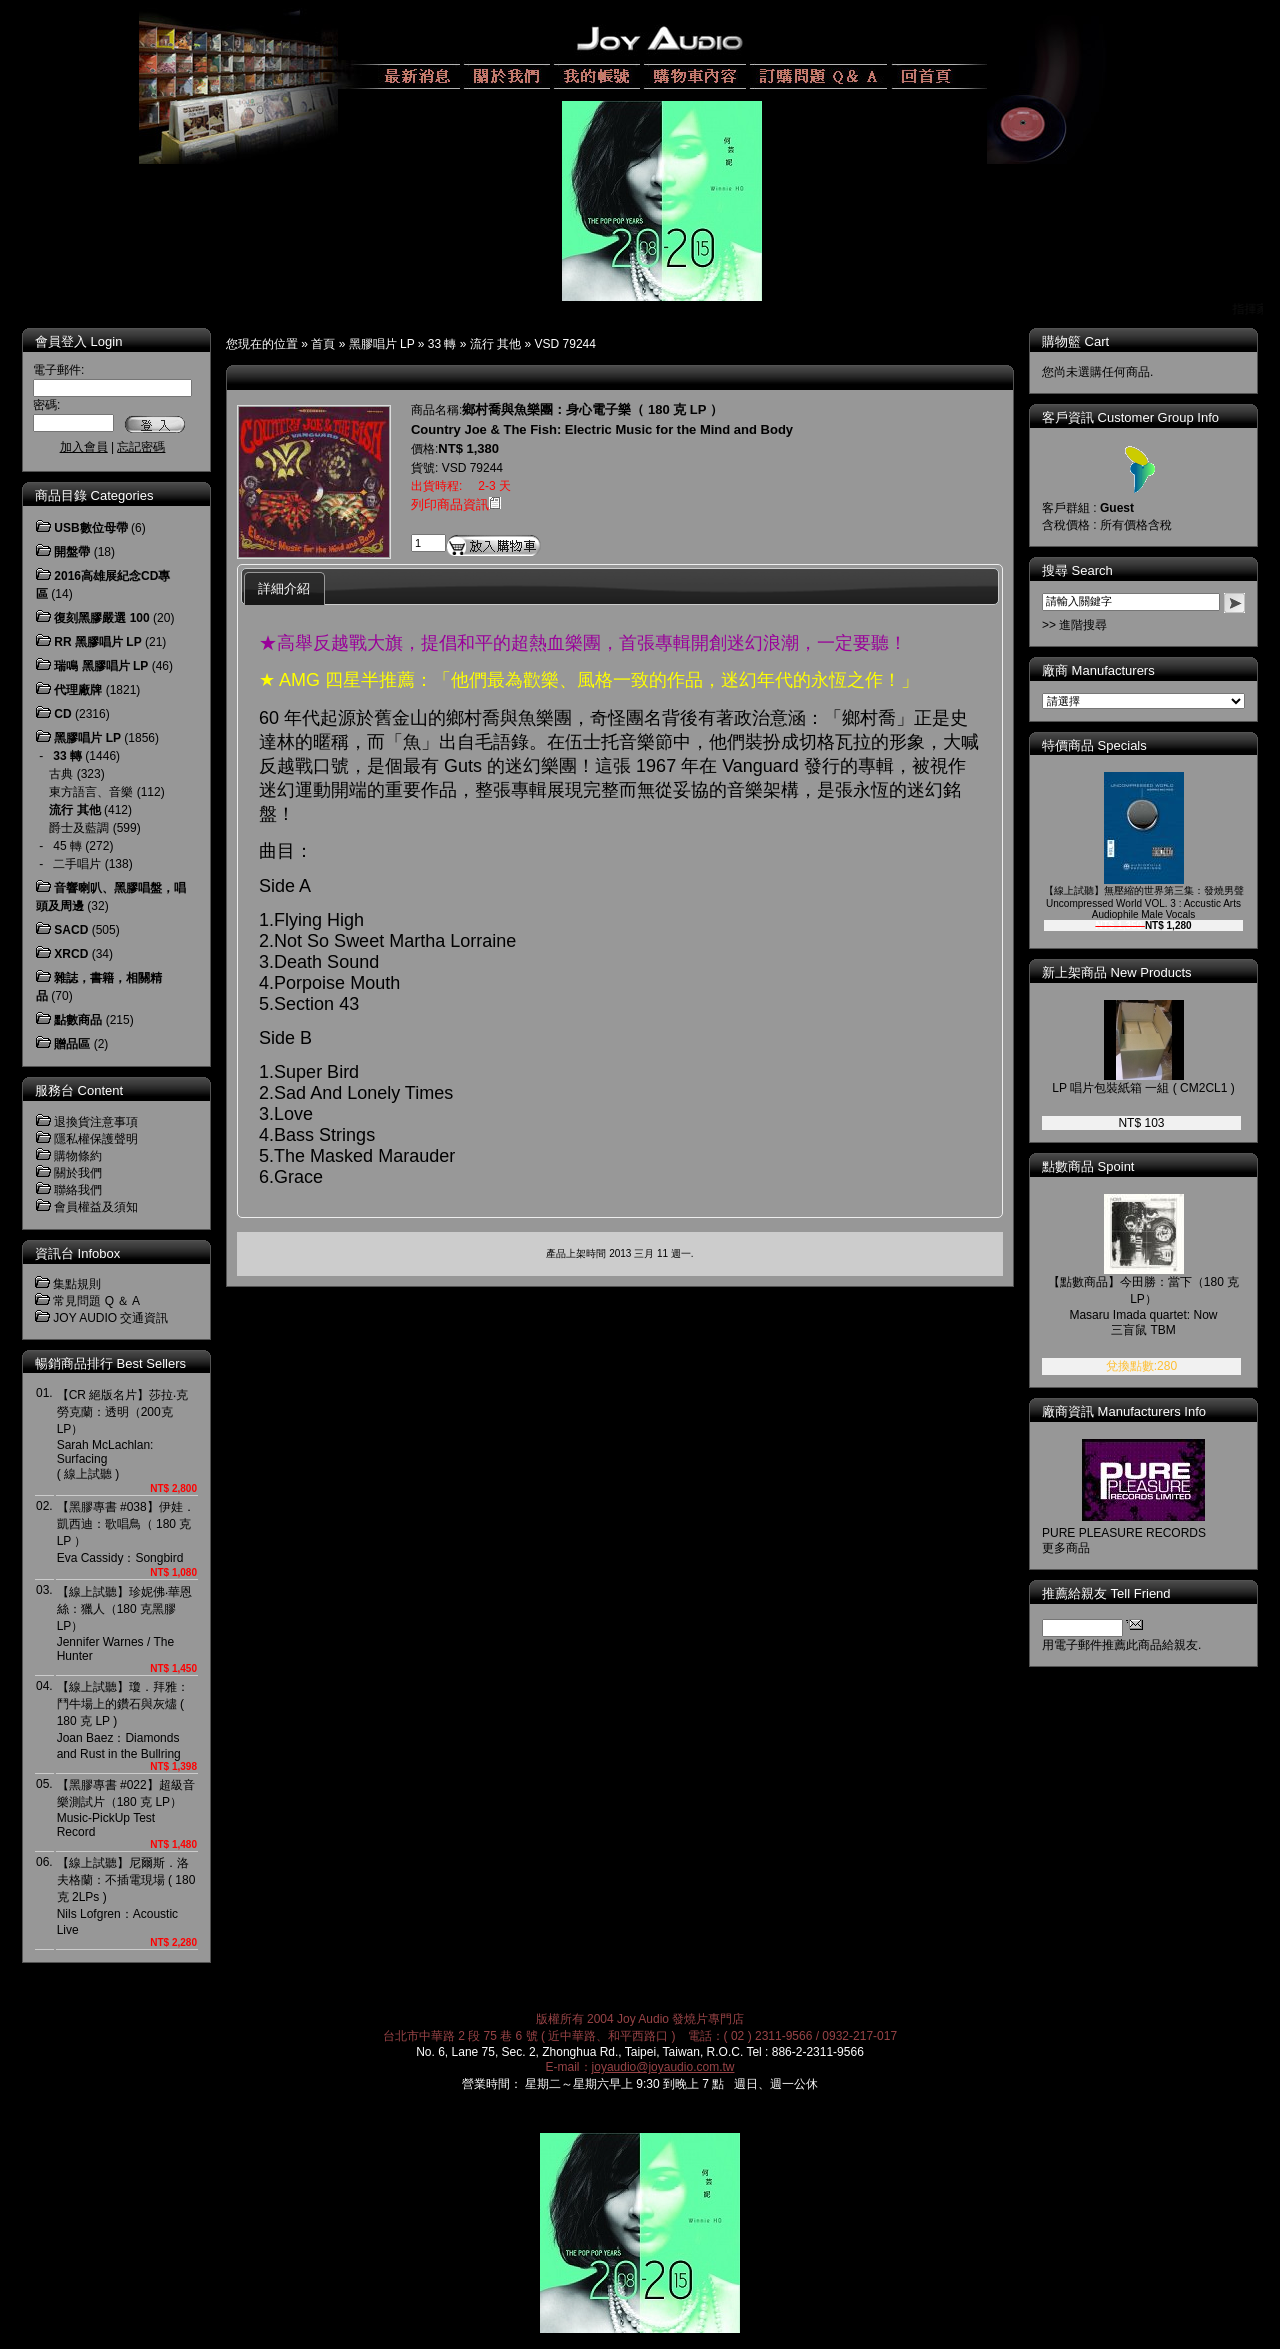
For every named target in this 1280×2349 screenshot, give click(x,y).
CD (62, 714)
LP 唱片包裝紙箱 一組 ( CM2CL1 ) (1143, 1088)
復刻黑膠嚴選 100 (101, 618)
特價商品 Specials (1094, 745)
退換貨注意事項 (96, 1122)
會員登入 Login (78, 341)
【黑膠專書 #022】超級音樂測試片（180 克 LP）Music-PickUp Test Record (126, 1808)
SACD (71, 930)
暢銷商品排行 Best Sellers (110, 1363)
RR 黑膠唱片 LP (97, 642)
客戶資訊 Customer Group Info (1130, 417)
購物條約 (78, 1156)
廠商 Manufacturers (1098, 670)
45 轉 (67, 846)
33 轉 (442, 344)
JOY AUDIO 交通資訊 (110, 1318)
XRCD (71, 954)
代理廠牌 (78, 690)
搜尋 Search (1077, 570)
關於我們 (78, 1173)
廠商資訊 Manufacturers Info (1124, 1411)
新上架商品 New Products (1117, 972)
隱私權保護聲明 (96, 1139)
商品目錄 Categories (94, 495)
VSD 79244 (565, 344)
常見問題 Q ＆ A (96, 1301)
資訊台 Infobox (77, 1253)
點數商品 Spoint (1088, 1166)
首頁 (323, 344)
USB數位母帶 (90, 528)
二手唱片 (77, 864)
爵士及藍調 (79, 828)
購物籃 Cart (1075, 341)
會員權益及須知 (96, 1207)
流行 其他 (495, 344)
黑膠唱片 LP (382, 344)
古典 (61, 774)
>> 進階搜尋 (1074, 625)
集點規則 (77, 1284)
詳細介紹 (284, 588)
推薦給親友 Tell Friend (1106, 1593)
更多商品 (1066, 1548)
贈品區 (72, 1044)
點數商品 (78, 1020)
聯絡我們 (78, 1190)
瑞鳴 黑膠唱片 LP (101, 666)
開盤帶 (72, 552)
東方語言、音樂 (91, 792)
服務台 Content (79, 1090)
